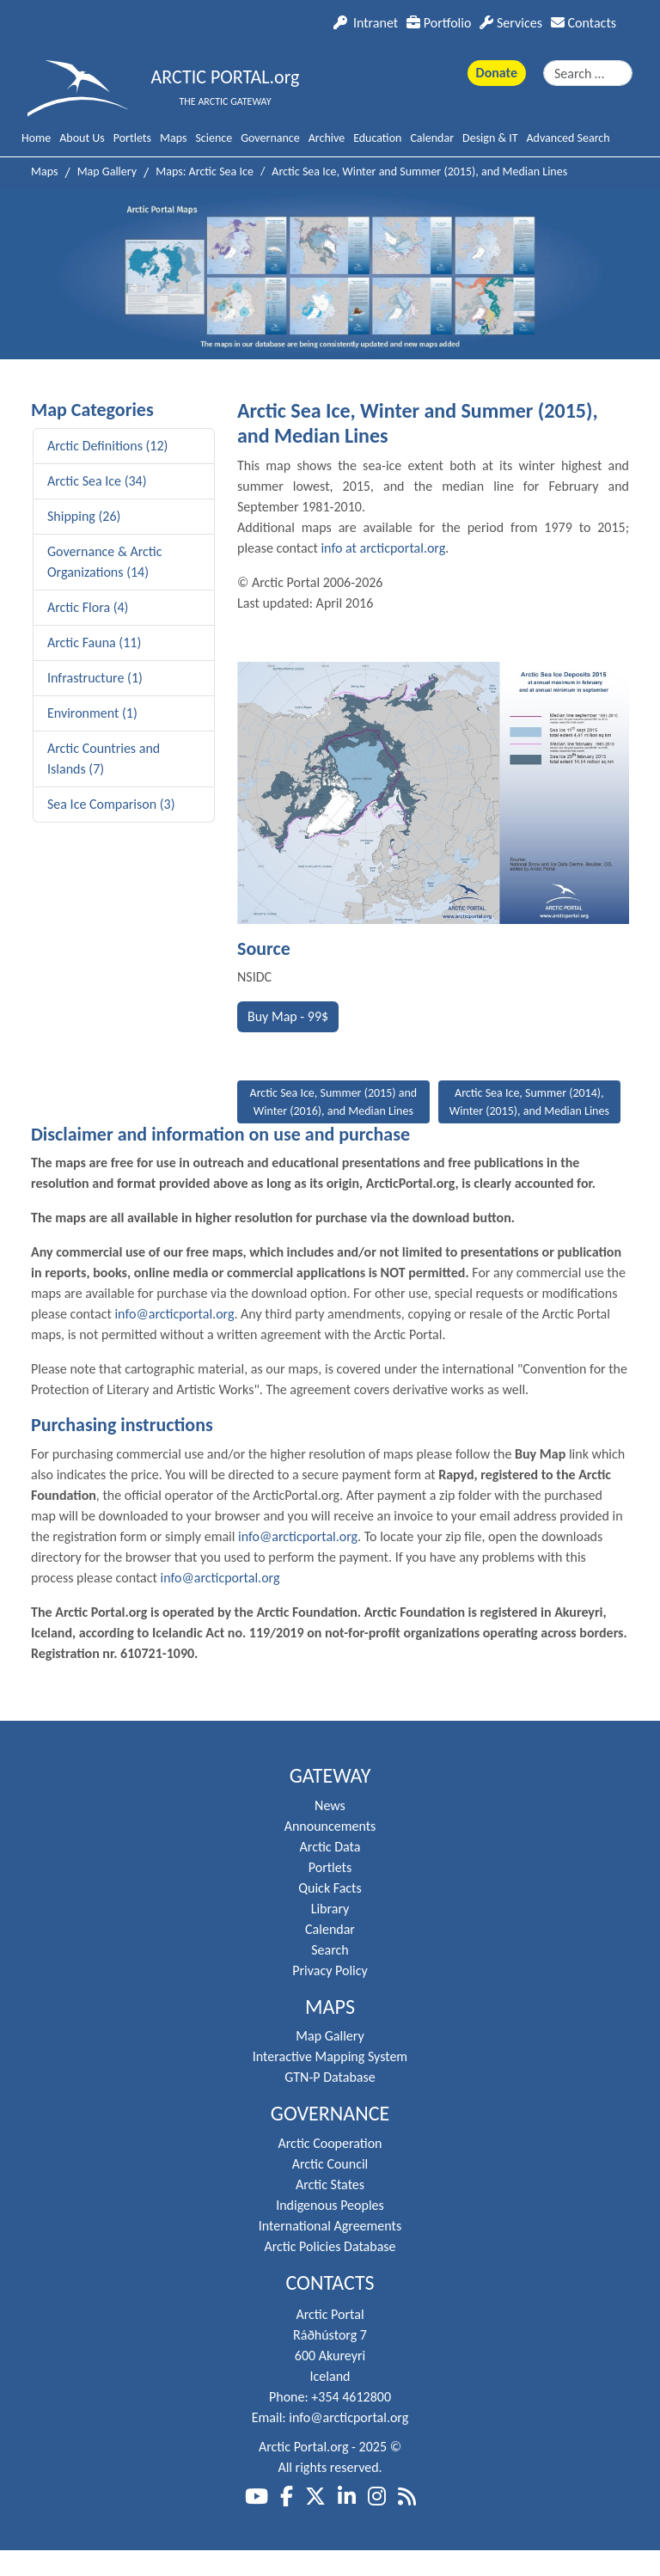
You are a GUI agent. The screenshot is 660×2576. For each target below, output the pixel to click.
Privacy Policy (330, 1970)
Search (330, 1950)
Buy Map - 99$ (288, 1016)
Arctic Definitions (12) (107, 445)
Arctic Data (330, 1847)
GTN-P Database (329, 2077)
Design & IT (489, 138)
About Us (82, 138)
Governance (270, 138)
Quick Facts (329, 1888)
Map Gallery (330, 2036)
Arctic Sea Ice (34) (97, 481)
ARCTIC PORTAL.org (225, 77)
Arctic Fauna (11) (94, 642)
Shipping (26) (83, 516)
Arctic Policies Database (329, 2246)
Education (377, 138)
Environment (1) (92, 713)
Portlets (132, 138)
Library (330, 1908)
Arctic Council (330, 2164)
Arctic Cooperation (330, 2143)
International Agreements (330, 2226)
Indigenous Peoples (330, 2205)
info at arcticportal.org (383, 548)
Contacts (583, 23)
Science (213, 138)
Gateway (330, 1776)
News (330, 1805)
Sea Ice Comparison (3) (111, 804)
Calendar (432, 138)
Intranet (365, 23)
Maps (173, 138)
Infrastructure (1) (95, 678)
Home (36, 138)
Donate (496, 72)
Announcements (330, 1826)
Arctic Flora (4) (87, 607)
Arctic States (330, 2184)
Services (511, 23)
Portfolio (438, 23)
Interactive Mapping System (330, 2056)
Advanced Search (568, 138)
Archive (327, 138)
